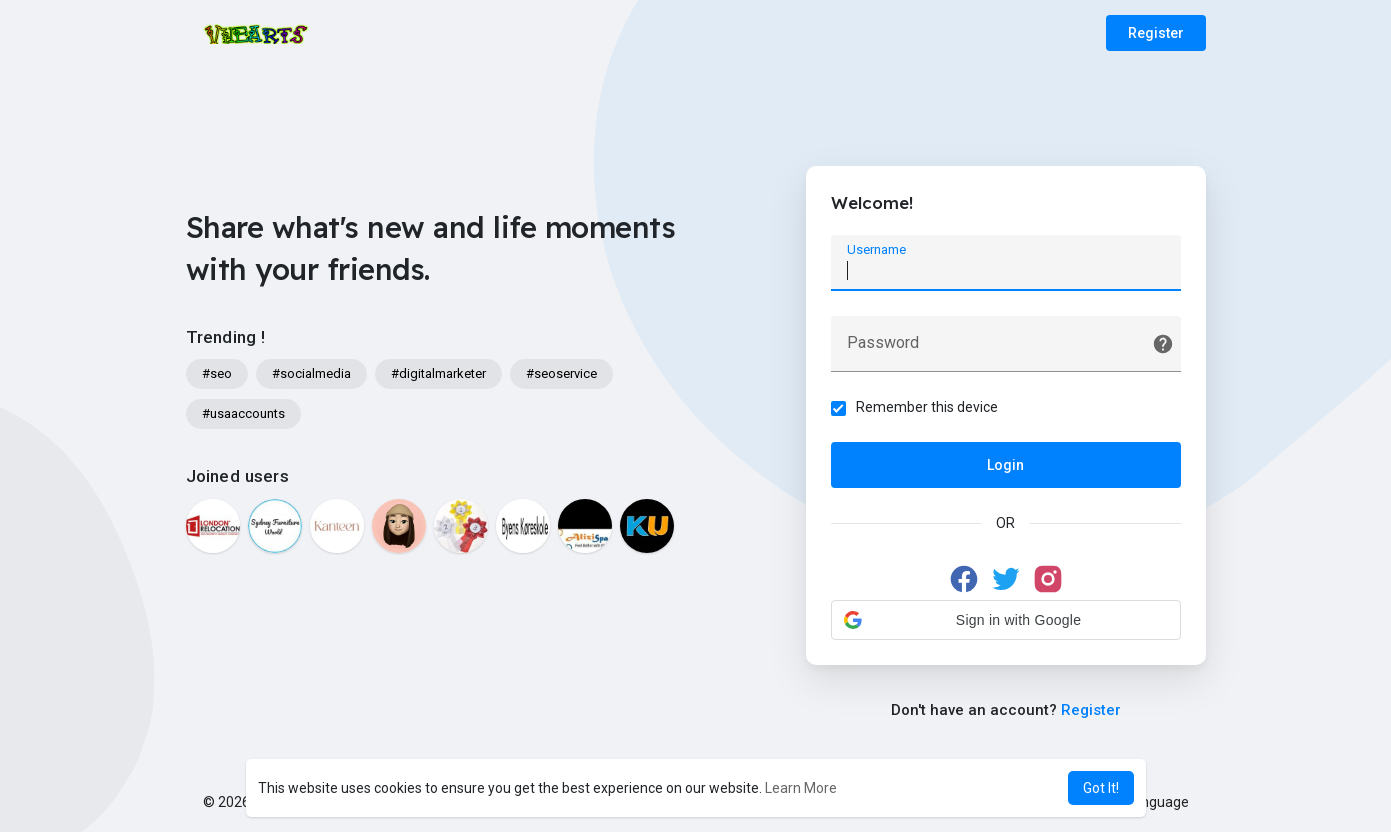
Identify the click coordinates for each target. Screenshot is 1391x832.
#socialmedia (311, 373)
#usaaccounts (243, 413)
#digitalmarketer (438, 373)
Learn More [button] (801, 788)
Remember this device (927, 407)
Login (1005, 465)
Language (1150, 802)
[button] (1006, 620)
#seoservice (561, 373)
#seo (217, 373)
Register (1156, 33)
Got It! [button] (1101, 788)
